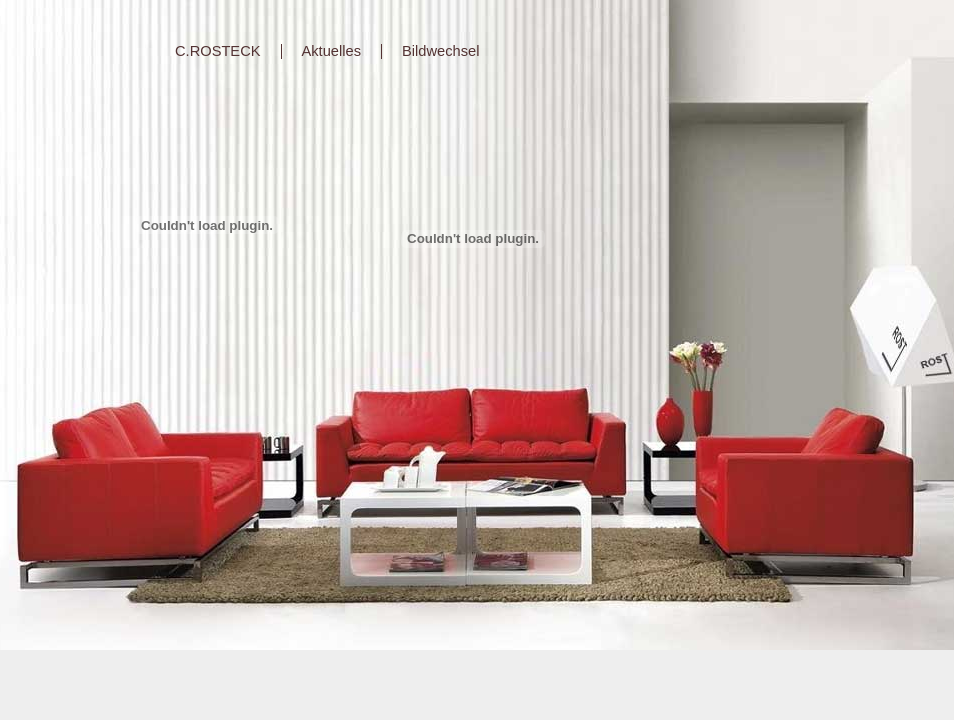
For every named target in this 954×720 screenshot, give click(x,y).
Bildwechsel (440, 51)
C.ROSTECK (218, 51)
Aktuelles (331, 51)
